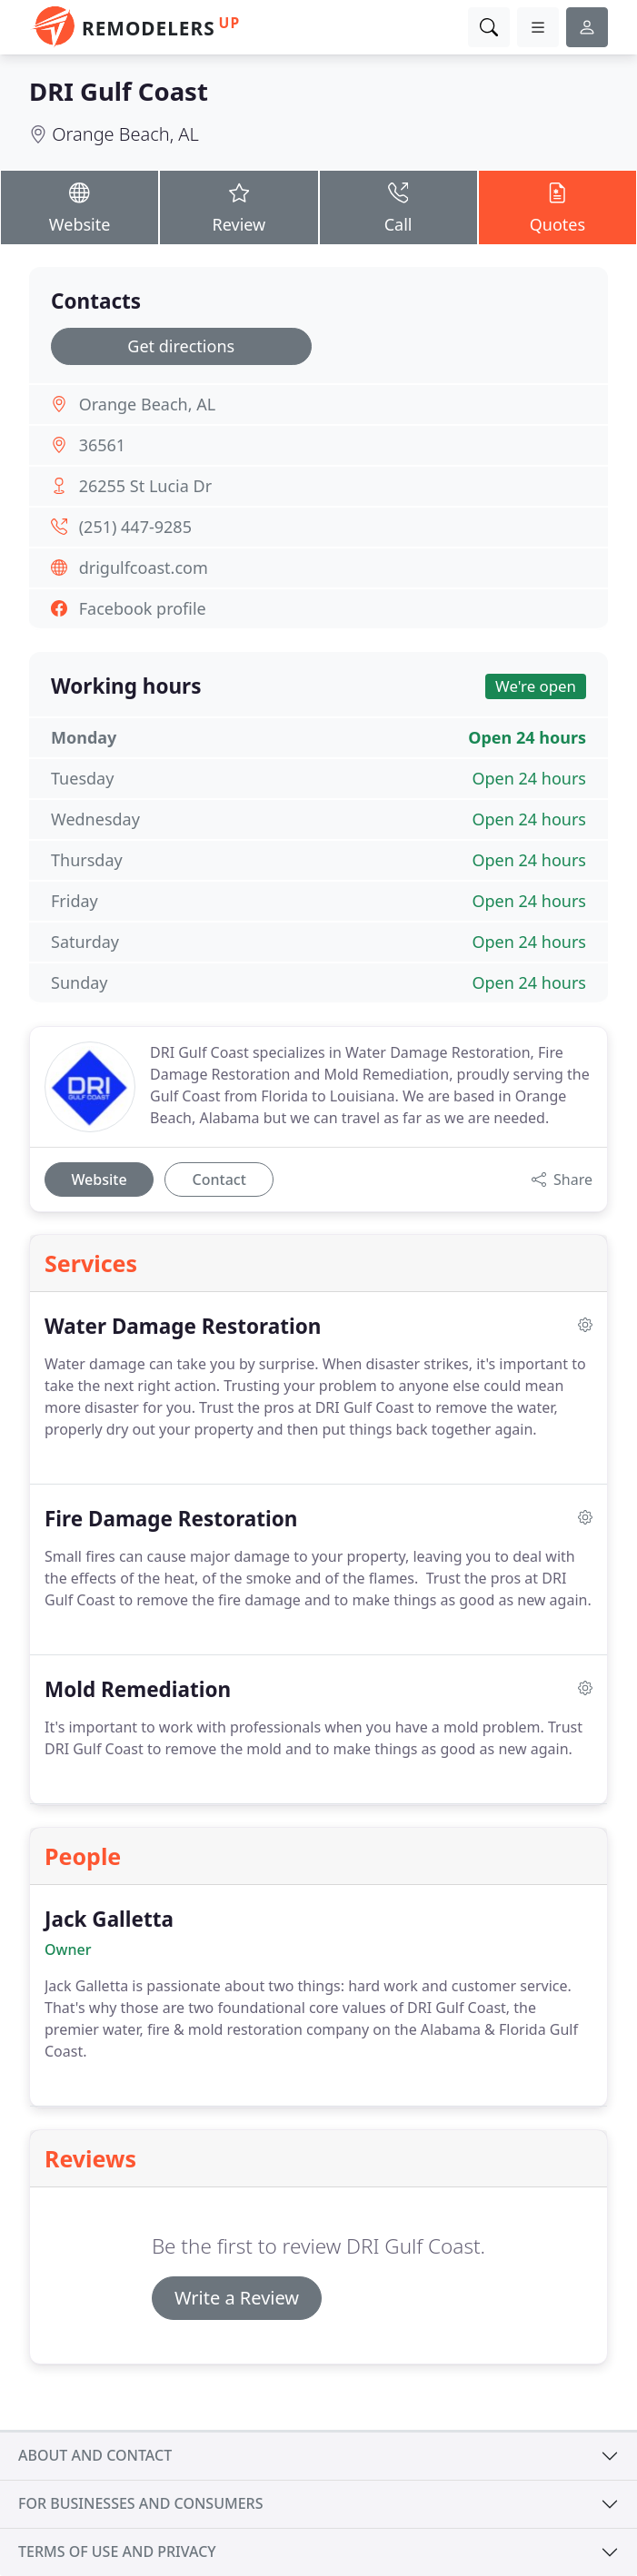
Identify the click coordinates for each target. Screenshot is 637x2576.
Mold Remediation (138, 1689)
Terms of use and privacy (117, 2551)
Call (398, 206)
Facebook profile (142, 608)
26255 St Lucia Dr (145, 486)
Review (238, 206)
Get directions (180, 346)
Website (79, 206)
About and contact (95, 2455)
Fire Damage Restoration (171, 1518)
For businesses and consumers (140, 2503)
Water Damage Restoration (183, 1326)
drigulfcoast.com (143, 567)
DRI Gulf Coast (118, 91)
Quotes (557, 206)
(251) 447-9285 (135, 527)
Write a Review (236, 2297)
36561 (102, 445)
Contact (219, 1179)
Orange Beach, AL (125, 134)
